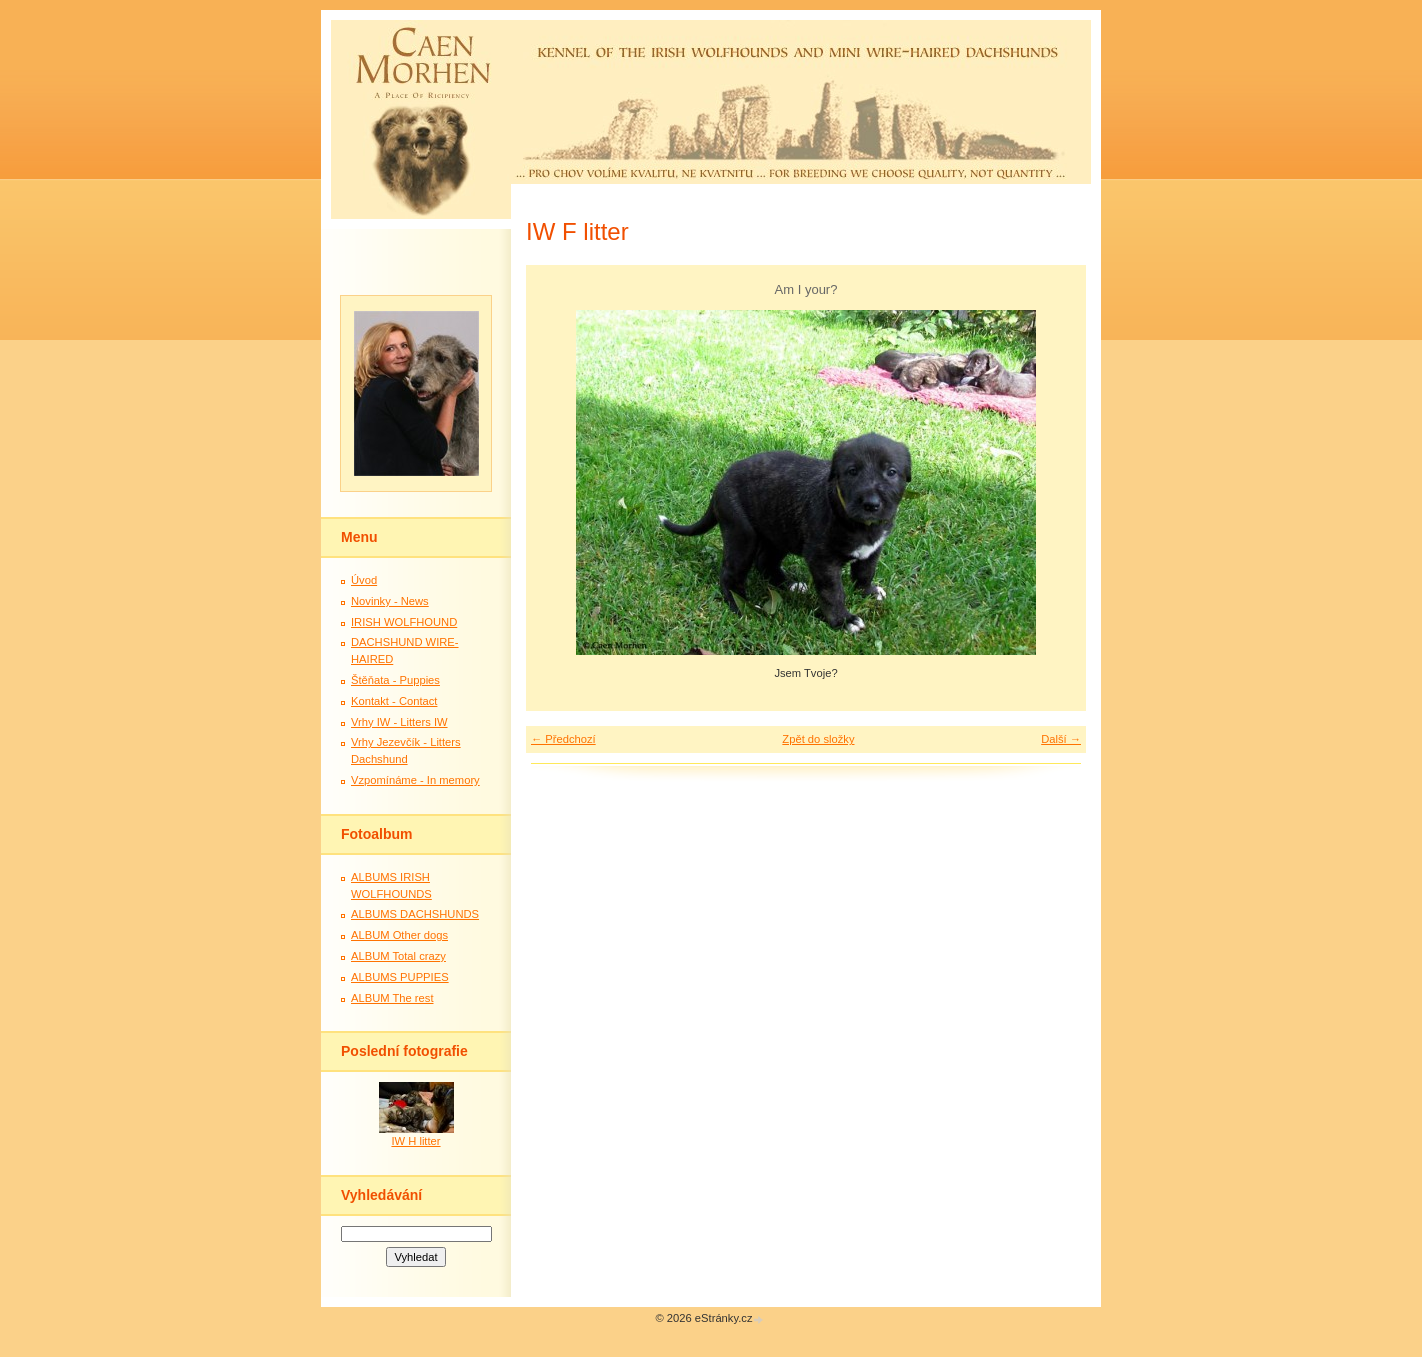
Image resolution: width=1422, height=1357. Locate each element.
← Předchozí (563, 739)
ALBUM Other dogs (399, 935)
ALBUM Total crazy (398, 956)
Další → (1061, 739)
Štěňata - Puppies (395, 680)
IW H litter (415, 1141)
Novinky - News (390, 601)
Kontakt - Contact (394, 701)
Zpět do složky (818, 739)
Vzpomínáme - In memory (415, 780)
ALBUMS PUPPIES (400, 977)
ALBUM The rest (392, 998)
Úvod (364, 580)
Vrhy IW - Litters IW (399, 722)
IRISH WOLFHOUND (404, 622)
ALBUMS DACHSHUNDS (415, 914)
